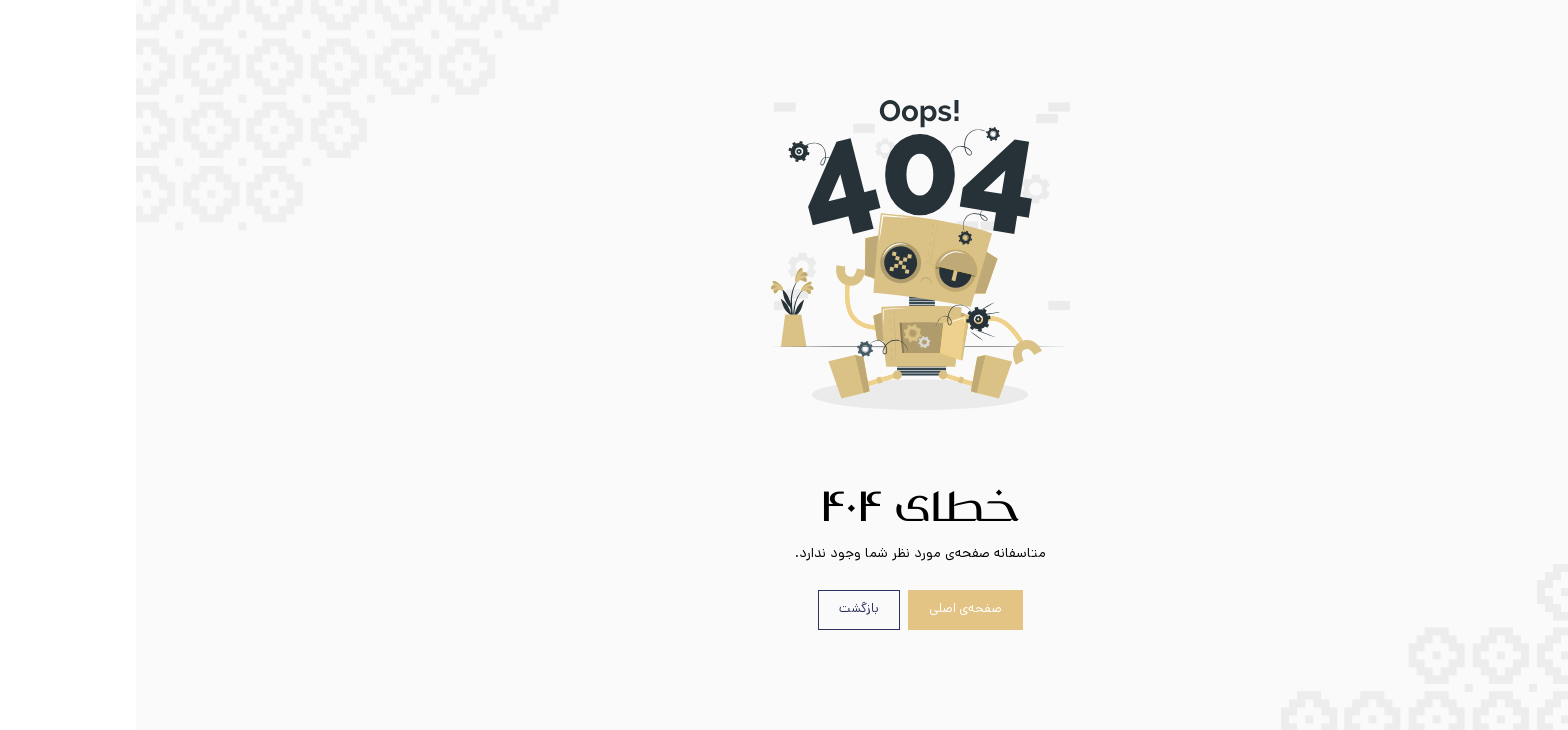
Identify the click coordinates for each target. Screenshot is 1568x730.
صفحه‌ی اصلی (829, 608)
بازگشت (723, 608)
